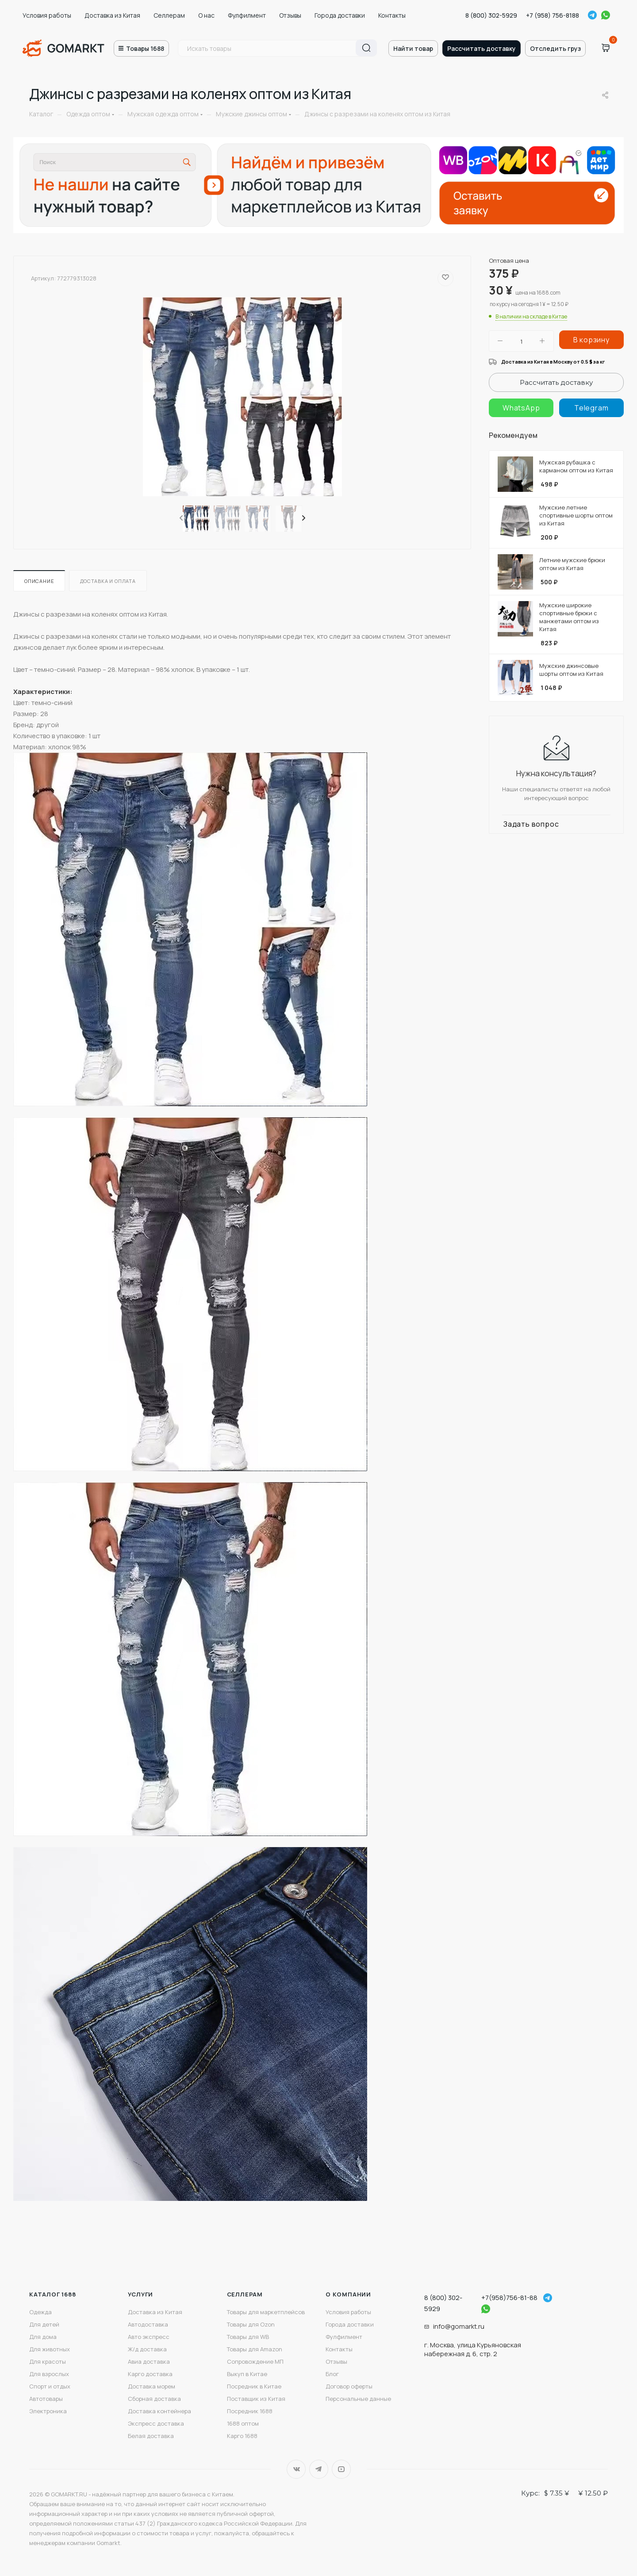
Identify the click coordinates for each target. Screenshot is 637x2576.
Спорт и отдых (49, 2386)
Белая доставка (151, 2436)
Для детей (44, 2324)
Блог (332, 2374)
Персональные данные (358, 2399)
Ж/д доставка (147, 2349)
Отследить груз (555, 48)
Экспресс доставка (156, 2423)
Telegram (592, 15)
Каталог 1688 (52, 2294)
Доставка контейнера (159, 2411)
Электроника (48, 2411)
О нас (206, 15)
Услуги (140, 2294)
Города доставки (340, 15)
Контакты (392, 15)
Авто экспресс (148, 2337)
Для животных (49, 2349)
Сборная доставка (154, 2399)
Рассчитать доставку (481, 48)
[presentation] (180, 518)
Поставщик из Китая (256, 2399)
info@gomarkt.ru (458, 2326)
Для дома (43, 2337)
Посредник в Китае (254, 2386)
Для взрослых (49, 2374)
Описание (39, 581)
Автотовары (46, 2399)
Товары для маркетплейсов (266, 2312)
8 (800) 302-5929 (491, 15)
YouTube (341, 2469)
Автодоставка (148, 2324)
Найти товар (413, 48)
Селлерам (169, 15)
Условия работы (47, 15)
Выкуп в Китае (247, 2374)
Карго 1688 (242, 2436)
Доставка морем (151, 2386)
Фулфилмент (247, 15)
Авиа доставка (149, 2361)
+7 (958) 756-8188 (552, 15)
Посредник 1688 (249, 2411)
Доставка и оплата (108, 581)
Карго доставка (150, 2374)
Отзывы (290, 15)
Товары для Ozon (251, 2324)
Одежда (40, 2312)
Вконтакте (296, 2469)
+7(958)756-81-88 (509, 2297)
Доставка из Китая (112, 15)
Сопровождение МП (255, 2361)
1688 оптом (243, 2423)
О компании (348, 2294)
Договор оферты (349, 2386)
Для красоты (47, 2361)
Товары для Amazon (254, 2349)
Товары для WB (248, 2337)
